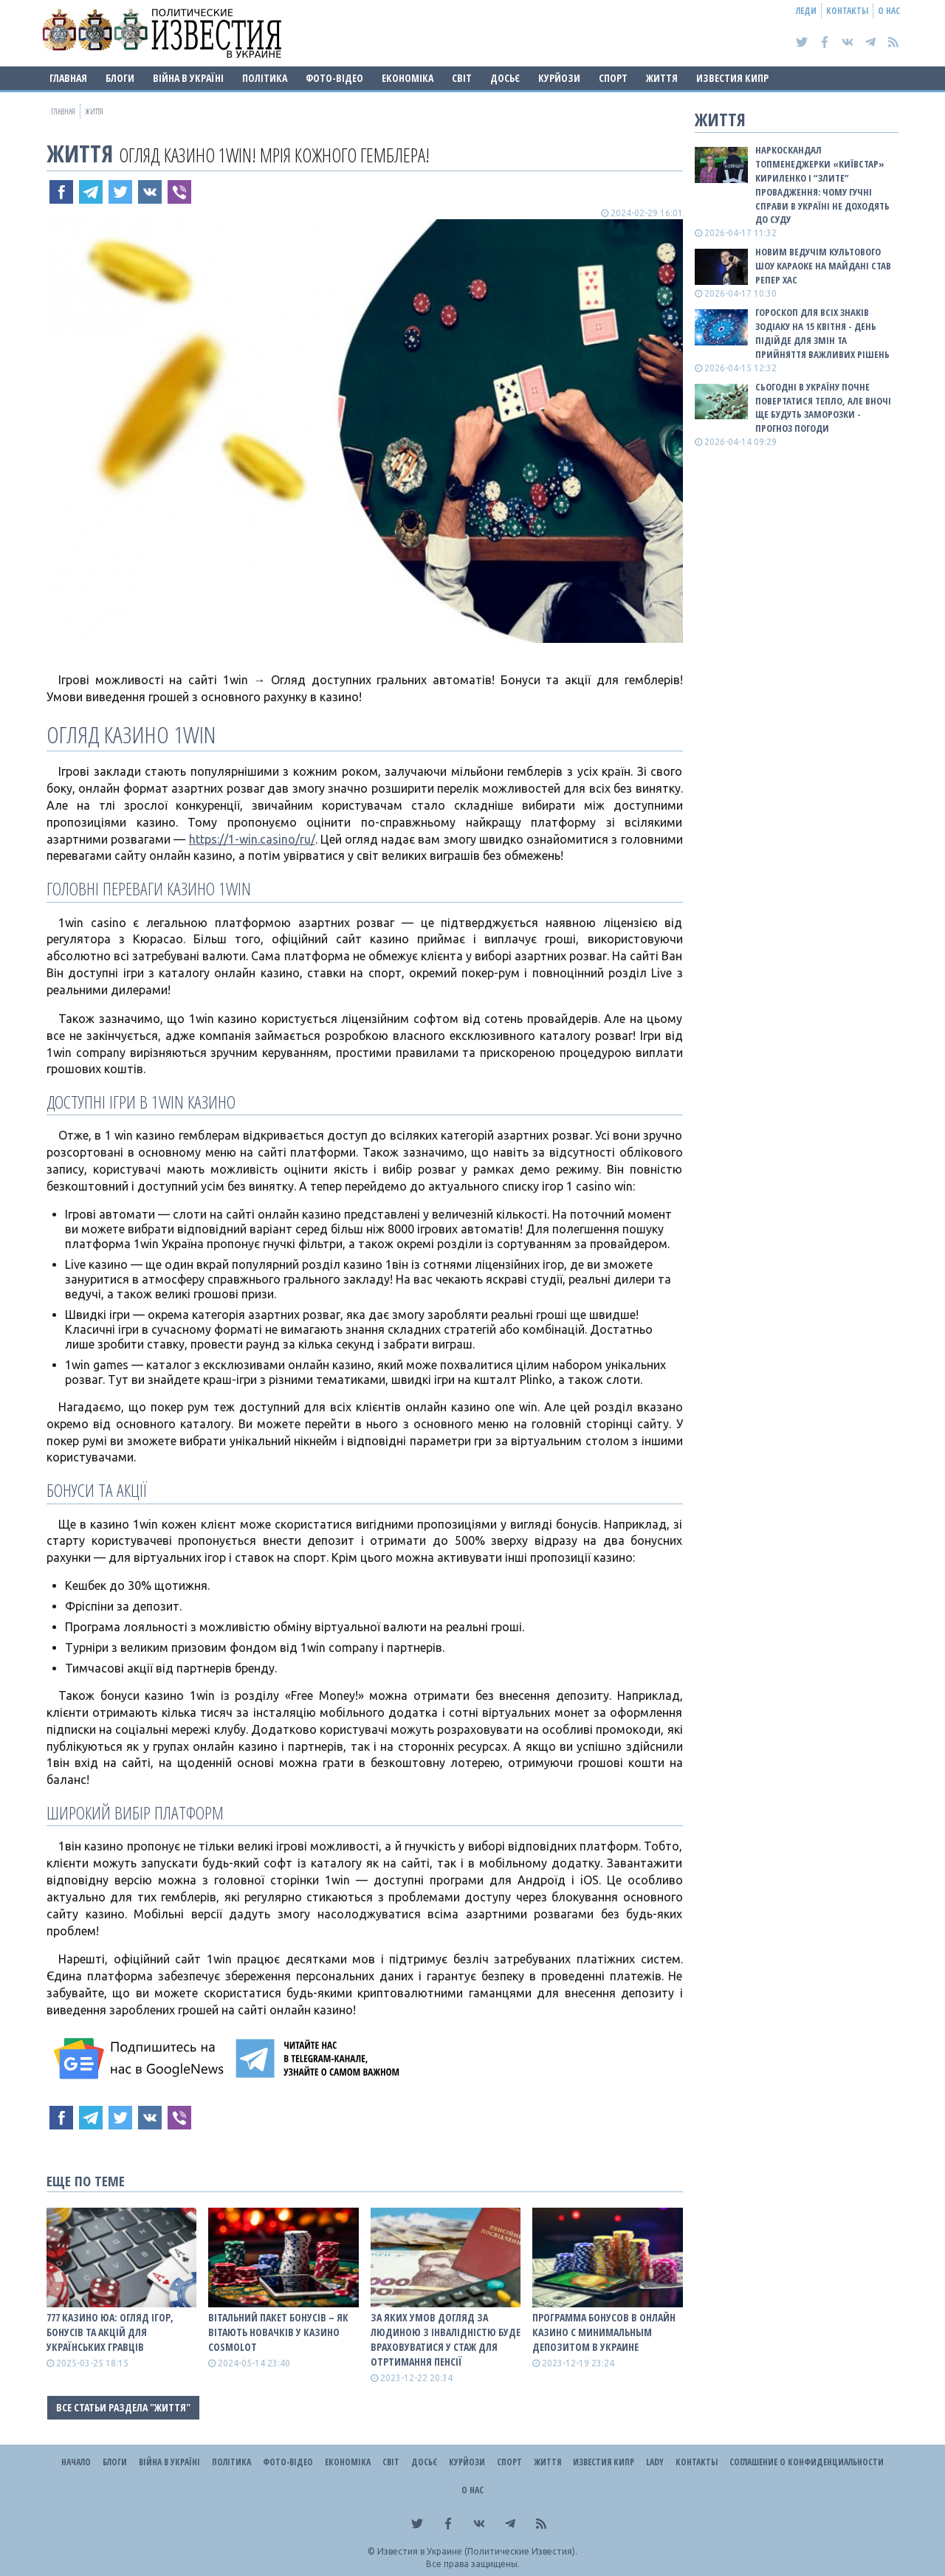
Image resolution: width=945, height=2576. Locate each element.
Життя (662, 78)
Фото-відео (334, 78)
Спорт (613, 78)
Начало (76, 2462)
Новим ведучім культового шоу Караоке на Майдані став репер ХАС (823, 265)
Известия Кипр (732, 78)
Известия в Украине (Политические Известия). (477, 2551)
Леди (806, 10)
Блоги (120, 78)
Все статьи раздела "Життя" (123, 2407)
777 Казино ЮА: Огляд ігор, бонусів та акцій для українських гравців (110, 2332)
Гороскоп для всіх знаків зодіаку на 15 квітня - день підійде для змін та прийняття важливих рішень (822, 333)
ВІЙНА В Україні (188, 78)
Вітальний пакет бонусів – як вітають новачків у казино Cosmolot (278, 2332)
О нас (889, 10)
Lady (655, 2462)
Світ (462, 78)
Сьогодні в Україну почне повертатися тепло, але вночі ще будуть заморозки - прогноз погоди (823, 407)
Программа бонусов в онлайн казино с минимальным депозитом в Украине (604, 2332)
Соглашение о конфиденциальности (806, 2462)
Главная (68, 78)
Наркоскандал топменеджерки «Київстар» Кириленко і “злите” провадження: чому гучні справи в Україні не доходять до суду (822, 184)
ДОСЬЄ (505, 78)
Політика (264, 78)
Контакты (847, 10)
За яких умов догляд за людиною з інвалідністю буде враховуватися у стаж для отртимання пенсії (445, 2339)
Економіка (407, 78)
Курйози (559, 78)
